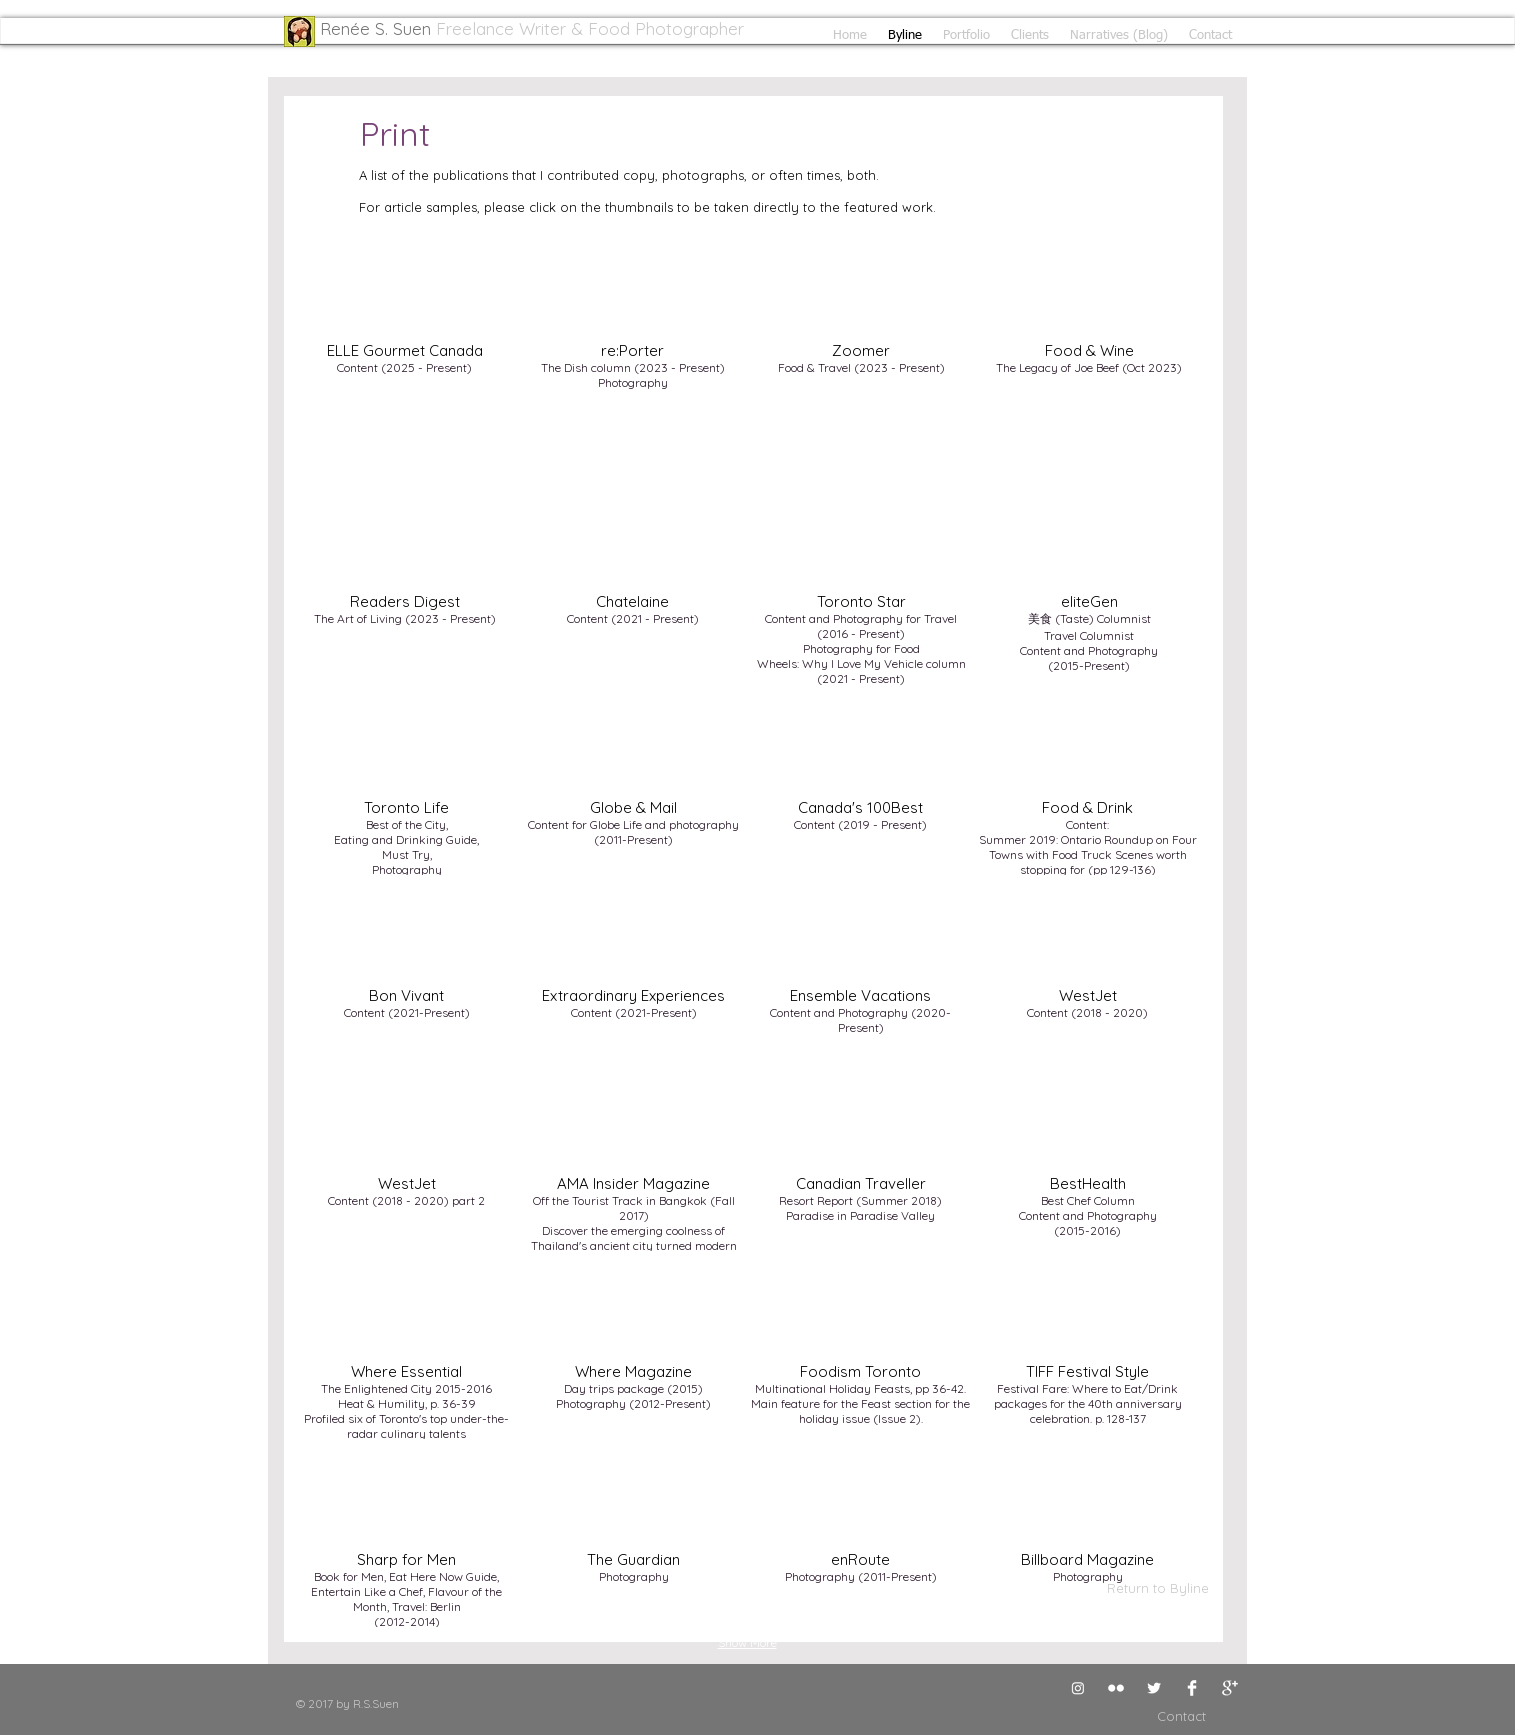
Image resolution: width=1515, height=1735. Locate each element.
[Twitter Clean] (1154, 1688)
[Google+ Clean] (1230, 1688)
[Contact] (1159, 1716)
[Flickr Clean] (1116, 1688)
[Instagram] (1078, 1688)
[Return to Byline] (1158, 1588)
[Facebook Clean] (1192, 1688)
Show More (747, 1642)
